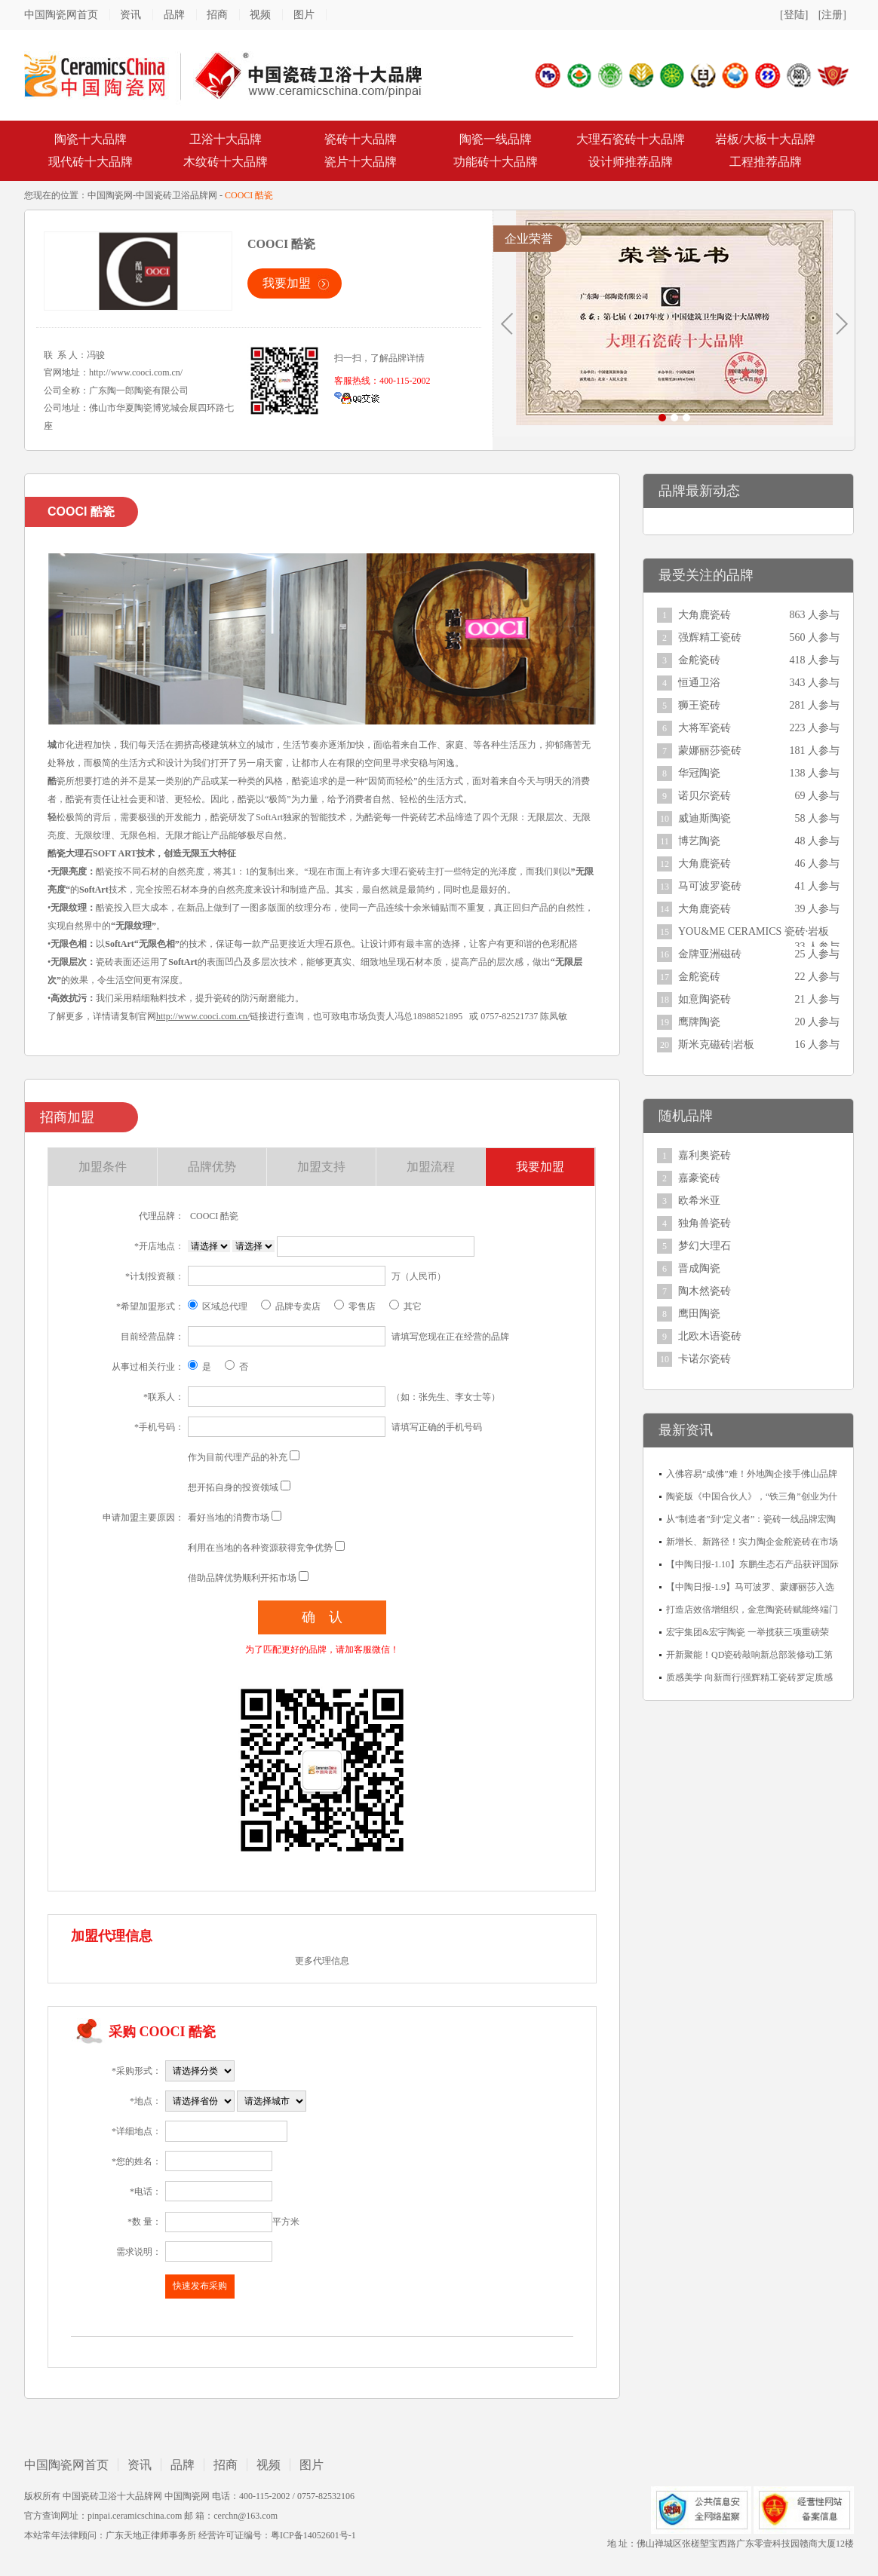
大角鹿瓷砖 (704, 614)
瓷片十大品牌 (360, 161)
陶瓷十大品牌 (90, 139)
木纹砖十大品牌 (225, 161)
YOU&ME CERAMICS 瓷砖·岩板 (753, 931)
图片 (304, 14)
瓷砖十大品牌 (360, 139)
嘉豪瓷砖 (699, 1178)
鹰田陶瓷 (699, 1313)
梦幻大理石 (704, 1245)
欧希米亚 (699, 1200)
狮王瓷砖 (699, 705)
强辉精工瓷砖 (709, 637)
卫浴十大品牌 (225, 139)
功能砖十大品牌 (495, 161)
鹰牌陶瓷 (699, 1022)
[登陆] (794, 14)
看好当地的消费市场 (228, 1517)
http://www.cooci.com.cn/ (136, 372)
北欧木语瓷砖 (709, 1336)
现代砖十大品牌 (90, 161)
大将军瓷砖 (704, 728)
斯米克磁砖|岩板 (716, 1044)
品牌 (174, 14)
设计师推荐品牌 (630, 161)
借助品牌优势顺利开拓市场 (242, 1578)
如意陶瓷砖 (704, 999)
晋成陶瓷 (699, 1268)
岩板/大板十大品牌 (765, 139)
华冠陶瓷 (699, 773)
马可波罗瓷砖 (709, 886)
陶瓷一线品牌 (495, 139)
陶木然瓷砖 (704, 1291)
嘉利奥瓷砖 (704, 1155)
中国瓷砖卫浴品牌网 (176, 195)
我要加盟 (286, 283)
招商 (217, 14)
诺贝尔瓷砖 (704, 795)
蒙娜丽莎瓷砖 (709, 750)
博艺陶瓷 (699, 841)
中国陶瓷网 (110, 195)
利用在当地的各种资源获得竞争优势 (260, 1547)
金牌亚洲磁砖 (709, 954)
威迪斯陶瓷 (704, 818)
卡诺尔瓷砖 (704, 1359)
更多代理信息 (322, 1961)
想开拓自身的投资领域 (233, 1487)
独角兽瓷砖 (704, 1223)
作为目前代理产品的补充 (237, 1457)
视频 (260, 14)
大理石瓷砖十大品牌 (630, 139)
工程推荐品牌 (765, 161)
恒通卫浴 (699, 682)
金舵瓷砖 (699, 660)
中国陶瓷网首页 (61, 14)
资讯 (130, 14)
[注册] (832, 14)
